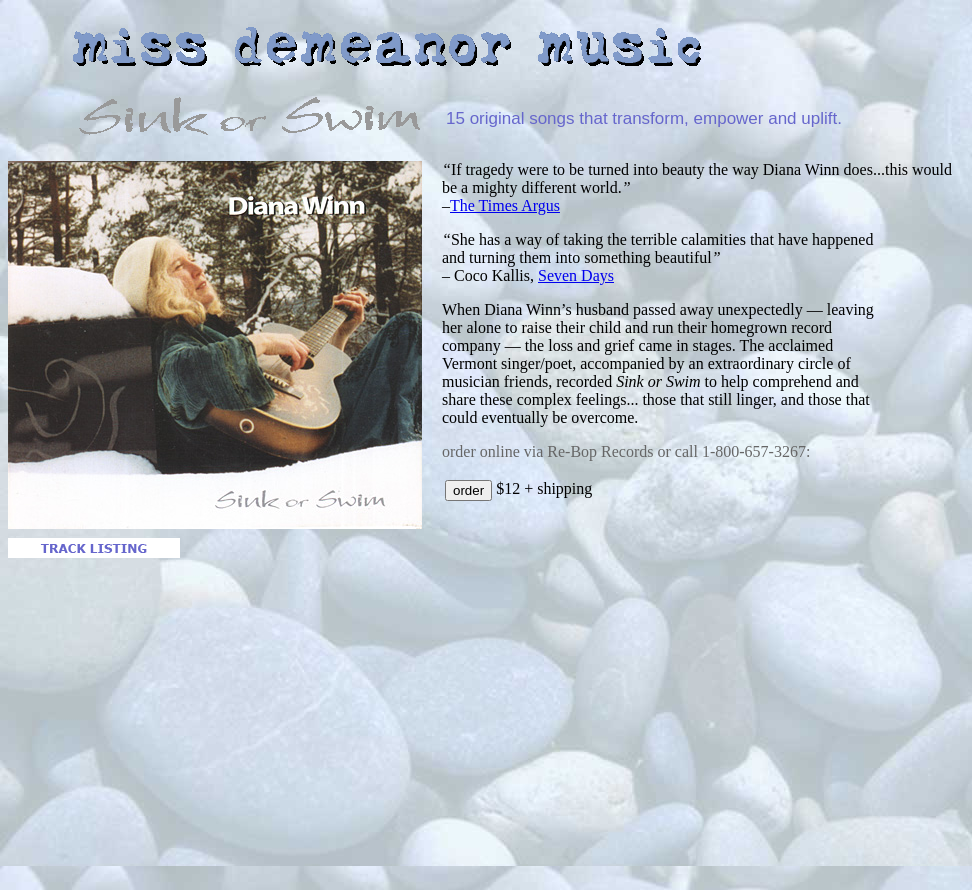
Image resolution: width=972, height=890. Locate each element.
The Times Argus (505, 205)
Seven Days (576, 275)
